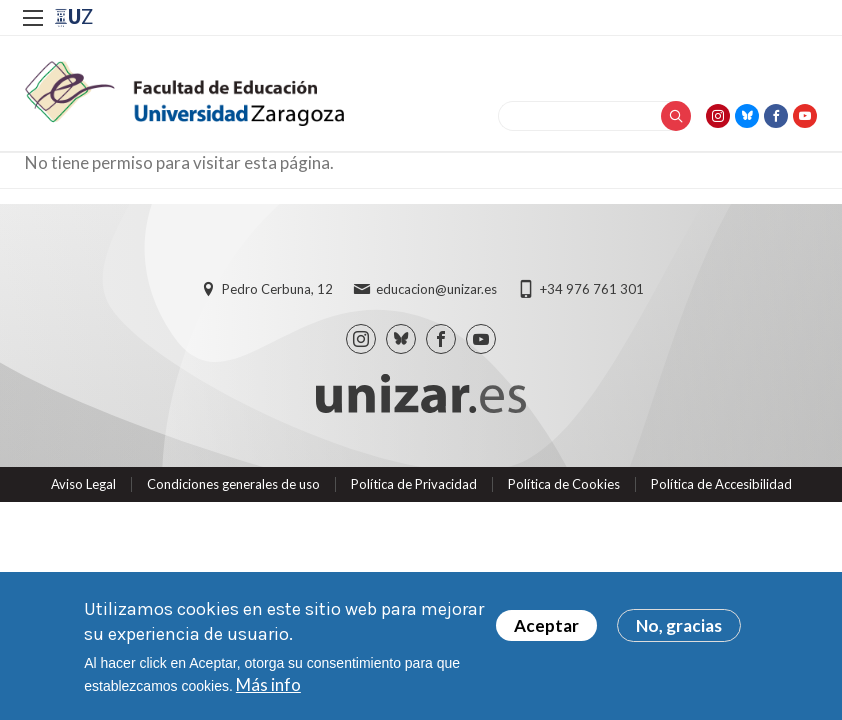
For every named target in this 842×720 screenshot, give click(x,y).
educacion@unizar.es (436, 289)
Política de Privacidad (414, 484)
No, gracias (679, 625)
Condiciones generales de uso (233, 484)
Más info (268, 684)
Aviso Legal (83, 484)
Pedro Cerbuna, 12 (277, 289)
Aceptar (546, 625)
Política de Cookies (564, 484)
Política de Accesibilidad (721, 484)
